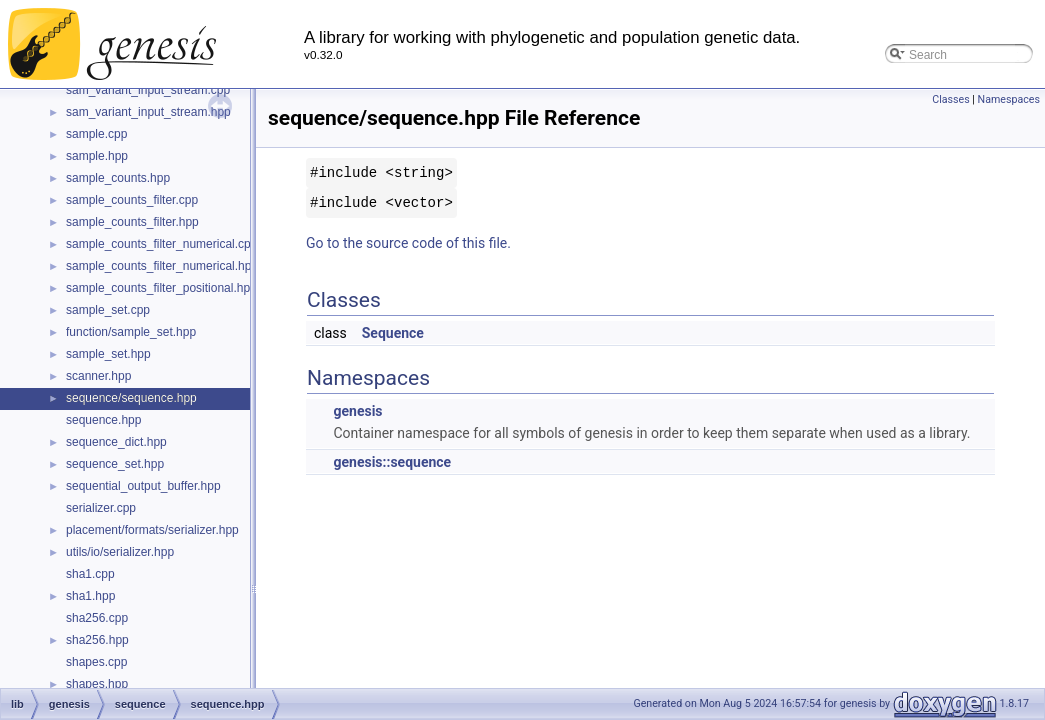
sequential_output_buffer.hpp (143, 486)
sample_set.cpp (108, 310)
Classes (950, 99)
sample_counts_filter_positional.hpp (161, 288)
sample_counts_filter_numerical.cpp (161, 244)
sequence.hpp (103, 420)
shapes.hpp (97, 684)
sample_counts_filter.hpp (132, 222)
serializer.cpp (101, 508)
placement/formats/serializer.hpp (152, 530)
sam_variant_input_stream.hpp (148, 112)
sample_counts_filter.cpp (132, 200)
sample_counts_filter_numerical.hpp (162, 266)
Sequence (393, 333)
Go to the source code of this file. (408, 243)
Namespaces (1009, 99)
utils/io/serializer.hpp (120, 552)
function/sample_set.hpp (131, 332)
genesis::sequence (392, 462)
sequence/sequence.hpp (131, 398)
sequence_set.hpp (115, 464)
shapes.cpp (96, 662)
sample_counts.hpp (118, 178)
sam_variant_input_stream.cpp (148, 90)
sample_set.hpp (108, 354)
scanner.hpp (98, 376)
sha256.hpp (97, 640)
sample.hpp (97, 156)
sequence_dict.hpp (116, 442)
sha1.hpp (90, 596)
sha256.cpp (97, 618)
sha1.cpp (90, 574)
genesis (357, 411)
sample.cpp (96, 134)
